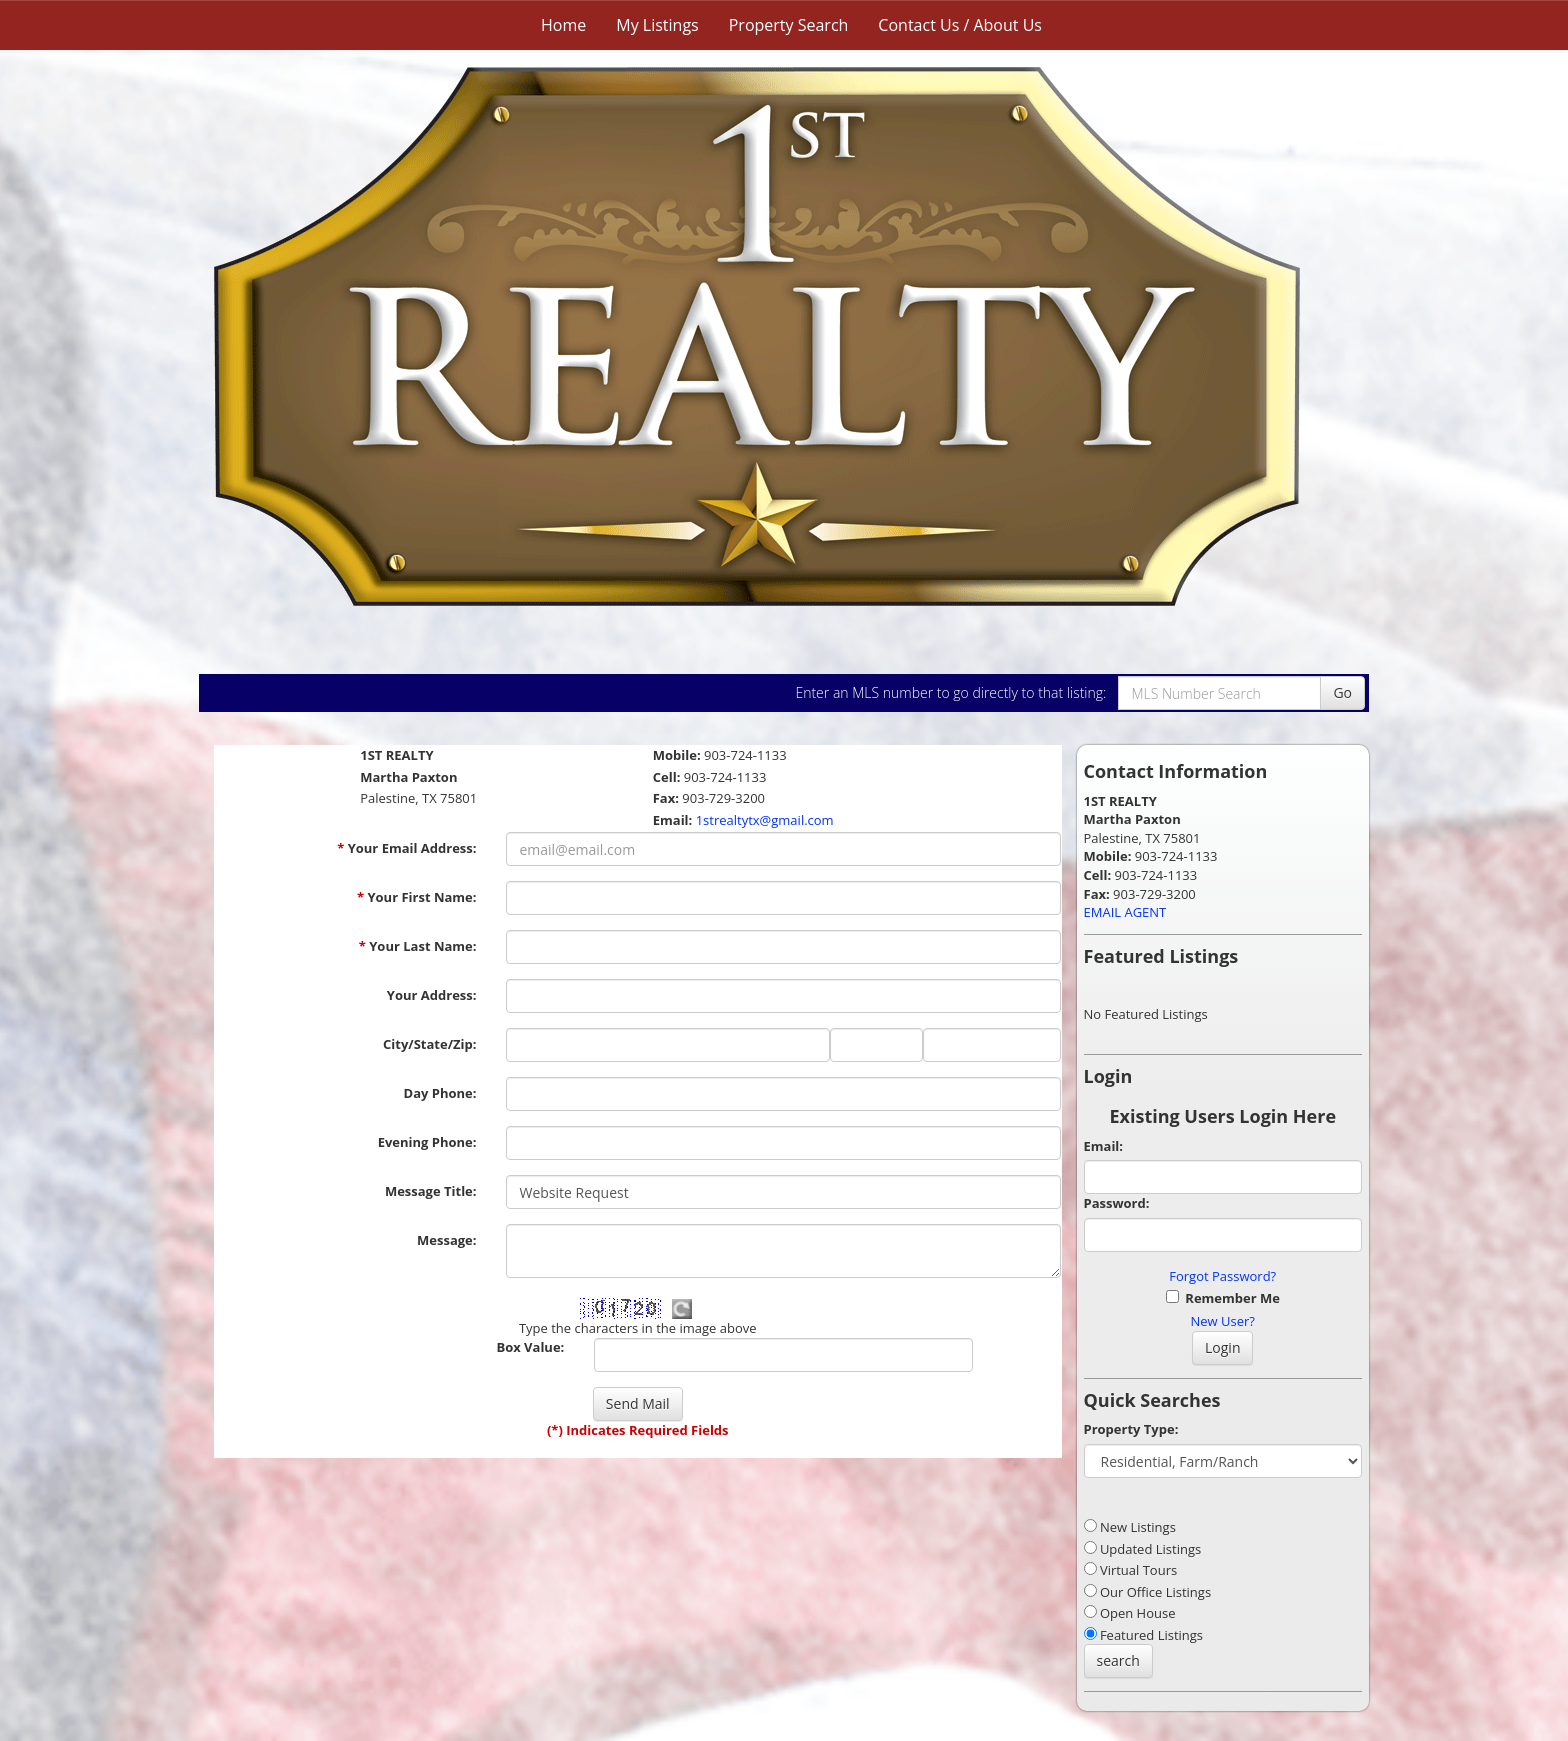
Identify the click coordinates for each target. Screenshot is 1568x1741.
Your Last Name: (418, 946)
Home (563, 25)
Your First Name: (417, 897)
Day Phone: (440, 1093)
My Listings (657, 25)
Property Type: (1131, 1429)
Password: (1117, 1203)
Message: (446, 1240)
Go (1342, 692)
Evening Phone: (427, 1142)
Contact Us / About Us (960, 25)
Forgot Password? (1222, 1276)
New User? (1223, 1321)
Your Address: (432, 995)
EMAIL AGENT (1125, 912)
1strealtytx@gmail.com (765, 820)
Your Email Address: (406, 848)
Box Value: (530, 1347)
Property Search (789, 25)
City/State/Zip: (429, 1044)
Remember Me (1223, 1298)
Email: (1104, 1146)
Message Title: (431, 1191)
